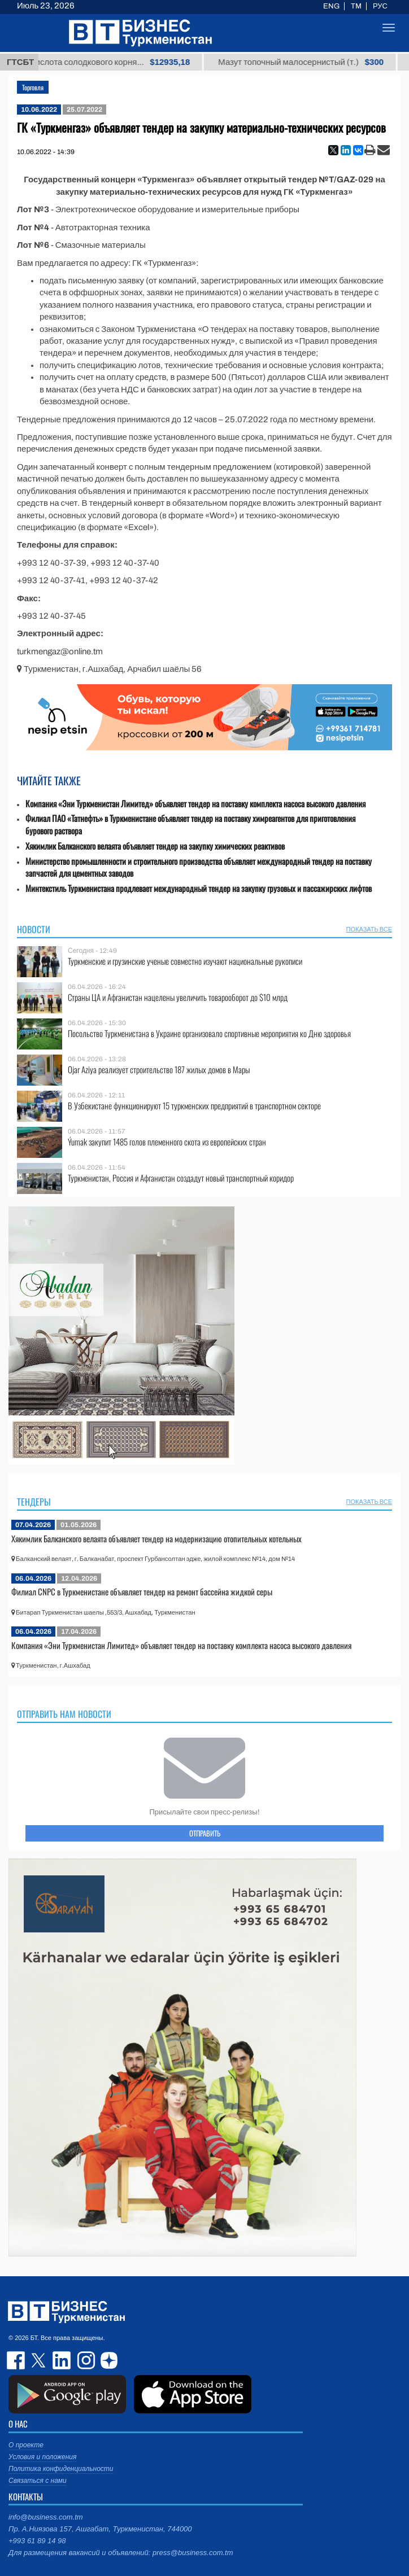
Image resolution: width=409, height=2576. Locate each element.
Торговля (32, 87)
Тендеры (34, 1501)
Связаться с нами (37, 2481)
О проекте (25, 2445)
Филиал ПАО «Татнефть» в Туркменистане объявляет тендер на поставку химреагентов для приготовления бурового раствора (190, 824)
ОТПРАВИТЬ (204, 1833)
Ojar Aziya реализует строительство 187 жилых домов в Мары (159, 1069)
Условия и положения (42, 2457)
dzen (107, 2360)
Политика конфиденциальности (61, 2469)
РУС (380, 6)
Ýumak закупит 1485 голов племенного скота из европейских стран (167, 1142)
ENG (331, 6)
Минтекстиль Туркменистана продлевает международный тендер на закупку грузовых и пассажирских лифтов (198, 888)
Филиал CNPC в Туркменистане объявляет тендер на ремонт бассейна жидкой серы (141, 1591)
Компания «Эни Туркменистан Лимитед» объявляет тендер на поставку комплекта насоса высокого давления (195, 804)
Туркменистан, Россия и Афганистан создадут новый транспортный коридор (181, 1178)
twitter (39, 2360)
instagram (84, 2360)
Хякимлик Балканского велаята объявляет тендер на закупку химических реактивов (155, 846)
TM (356, 6)
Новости (33, 929)
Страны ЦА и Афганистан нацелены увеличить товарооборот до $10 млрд (178, 997)
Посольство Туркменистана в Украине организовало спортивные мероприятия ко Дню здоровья (209, 1033)
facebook (17, 2360)
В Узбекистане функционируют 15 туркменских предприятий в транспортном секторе (194, 1106)
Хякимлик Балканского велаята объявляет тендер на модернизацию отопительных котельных (156, 1538)
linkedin (62, 2360)
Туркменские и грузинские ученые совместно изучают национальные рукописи (185, 961)
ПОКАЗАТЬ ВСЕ (369, 929)
